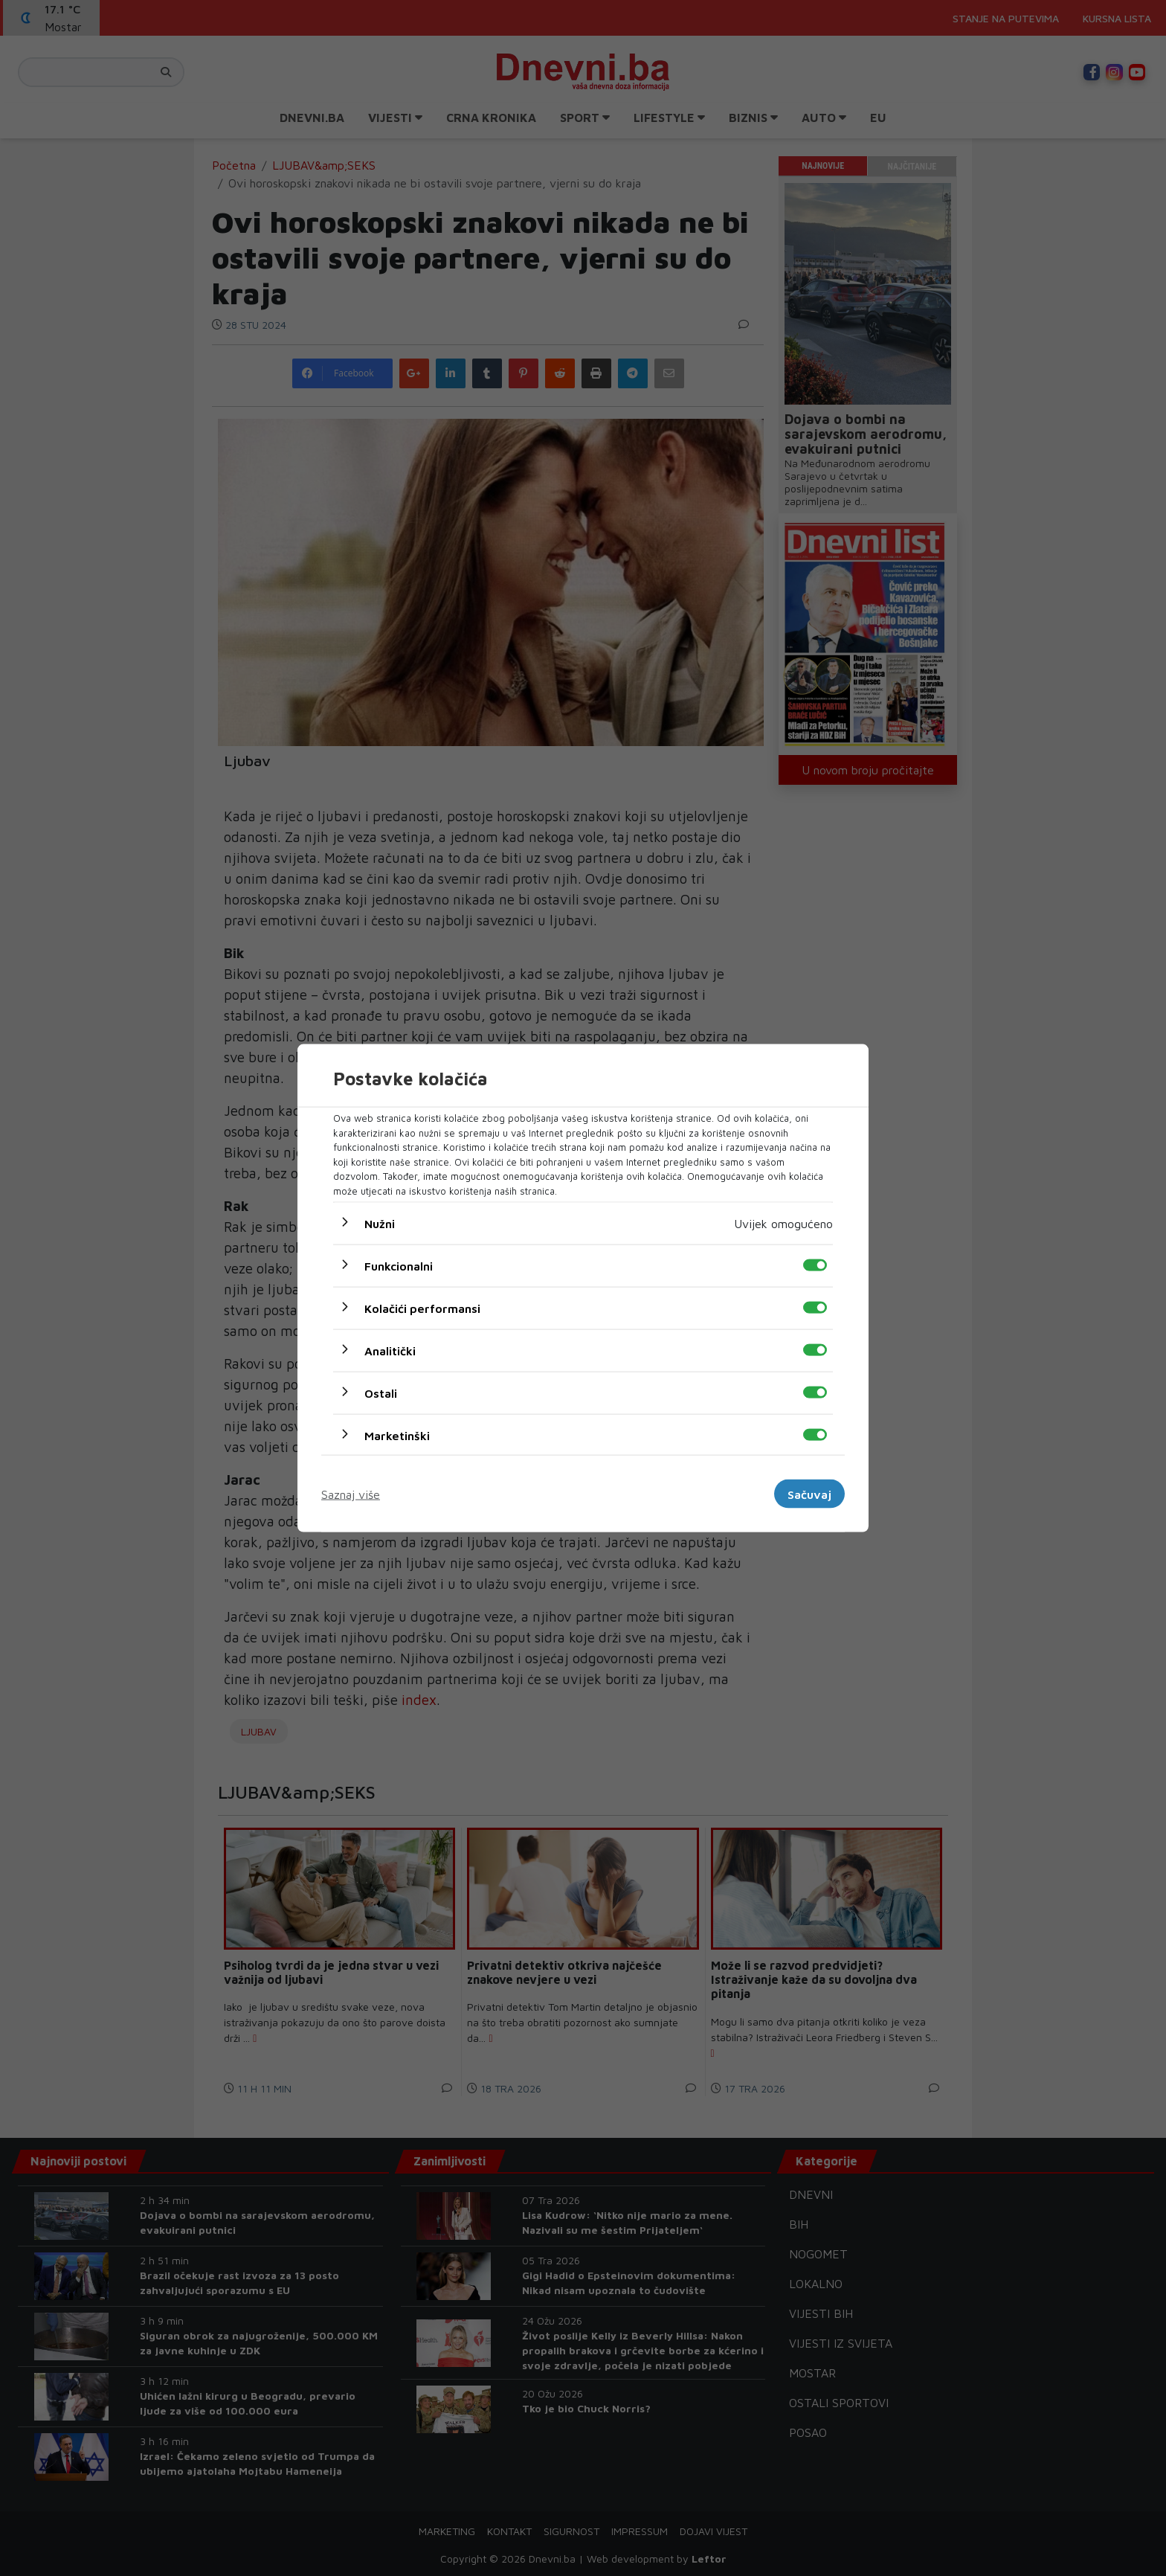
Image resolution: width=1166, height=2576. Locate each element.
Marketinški (397, 1435)
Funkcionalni (398, 1266)
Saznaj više (350, 1493)
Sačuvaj (809, 1493)
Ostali (380, 1393)
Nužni (379, 1223)
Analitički (390, 1351)
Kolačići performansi (422, 1308)
